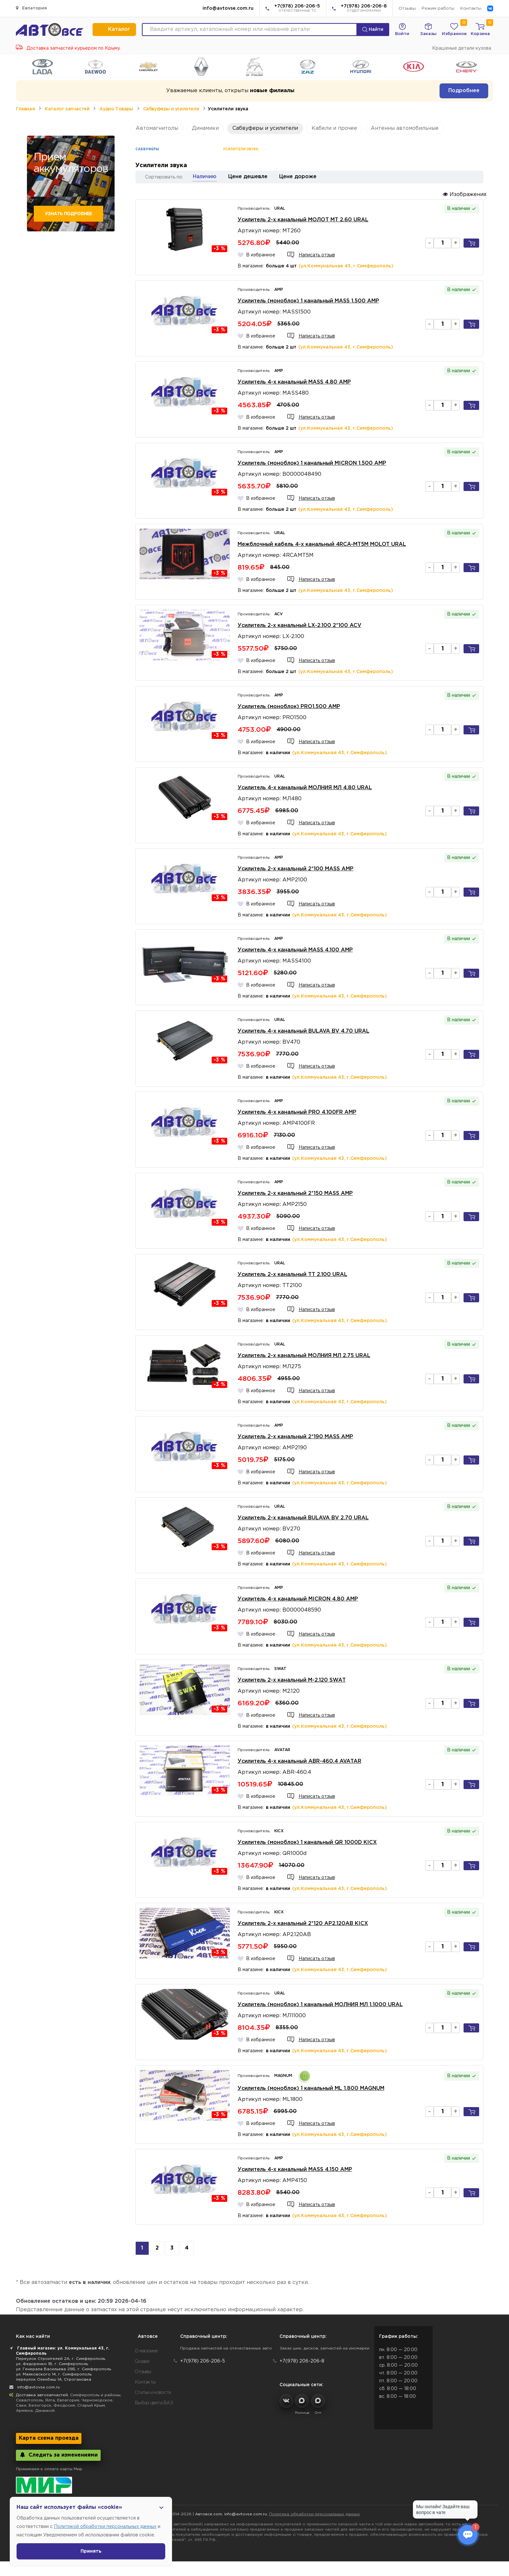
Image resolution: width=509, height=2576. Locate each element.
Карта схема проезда (49, 2438)
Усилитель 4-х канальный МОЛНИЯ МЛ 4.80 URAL (305, 787)
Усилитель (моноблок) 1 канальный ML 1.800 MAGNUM (311, 2088)
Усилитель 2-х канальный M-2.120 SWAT (292, 1680)
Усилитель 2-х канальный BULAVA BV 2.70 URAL (303, 1517)
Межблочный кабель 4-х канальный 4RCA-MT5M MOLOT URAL (322, 544)
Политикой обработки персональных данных (105, 2527)
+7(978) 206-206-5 (297, 8)
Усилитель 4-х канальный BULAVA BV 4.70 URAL (303, 1031)
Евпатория (31, 8)
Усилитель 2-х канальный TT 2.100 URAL (292, 1274)
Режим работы (438, 8)
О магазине (146, 2351)
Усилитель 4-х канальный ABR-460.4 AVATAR (299, 1761)
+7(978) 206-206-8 (364, 8)
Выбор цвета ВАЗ (154, 2403)
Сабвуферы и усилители (171, 109)
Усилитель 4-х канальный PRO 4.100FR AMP (297, 1112)
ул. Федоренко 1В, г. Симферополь (52, 2364)
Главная (25, 109)
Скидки (142, 2361)
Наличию (205, 176)
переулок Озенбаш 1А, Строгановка (53, 2379)
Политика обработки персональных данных (314, 2514)
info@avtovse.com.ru (228, 8)
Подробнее (463, 90)
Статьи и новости (153, 2393)
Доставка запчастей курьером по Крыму (68, 48)
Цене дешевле (247, 176)
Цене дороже (298, 176)
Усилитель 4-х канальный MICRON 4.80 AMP (298, 1599)
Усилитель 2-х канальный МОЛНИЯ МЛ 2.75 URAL (304, 1355)
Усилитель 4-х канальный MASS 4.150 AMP (295, 2169)
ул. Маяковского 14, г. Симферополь (54, 2374)
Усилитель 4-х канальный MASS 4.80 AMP (294, 382)
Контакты (470, 8)
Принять (91, 2551)
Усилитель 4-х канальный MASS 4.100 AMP (295, 950)
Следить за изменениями (58, 2455)
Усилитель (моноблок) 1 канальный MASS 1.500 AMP (308, 301)
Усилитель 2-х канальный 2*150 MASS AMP (295, 1193)
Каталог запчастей (67, 109)
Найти (372, 29)
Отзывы (407, 8)
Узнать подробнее (68, 214)
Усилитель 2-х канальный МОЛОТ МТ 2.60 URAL (303, 219)
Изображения (464, 194)
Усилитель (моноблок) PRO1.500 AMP (289, 706)
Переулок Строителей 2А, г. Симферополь (60, 2359)
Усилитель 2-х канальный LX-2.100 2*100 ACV (299, 625)
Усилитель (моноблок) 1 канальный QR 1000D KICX (307, 1842)
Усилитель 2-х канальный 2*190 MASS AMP (295, 1436)
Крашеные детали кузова (461, 48)
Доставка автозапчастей (42, 2395)
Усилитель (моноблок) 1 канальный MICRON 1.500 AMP (312, 463)
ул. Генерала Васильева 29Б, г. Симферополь (63, 2369)
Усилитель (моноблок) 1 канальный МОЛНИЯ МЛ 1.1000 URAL (320, 2004)
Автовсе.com (208, 2514)
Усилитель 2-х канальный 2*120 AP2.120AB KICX (303, 1923)
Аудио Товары (116, 109)
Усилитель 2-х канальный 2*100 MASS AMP (296, 868)
